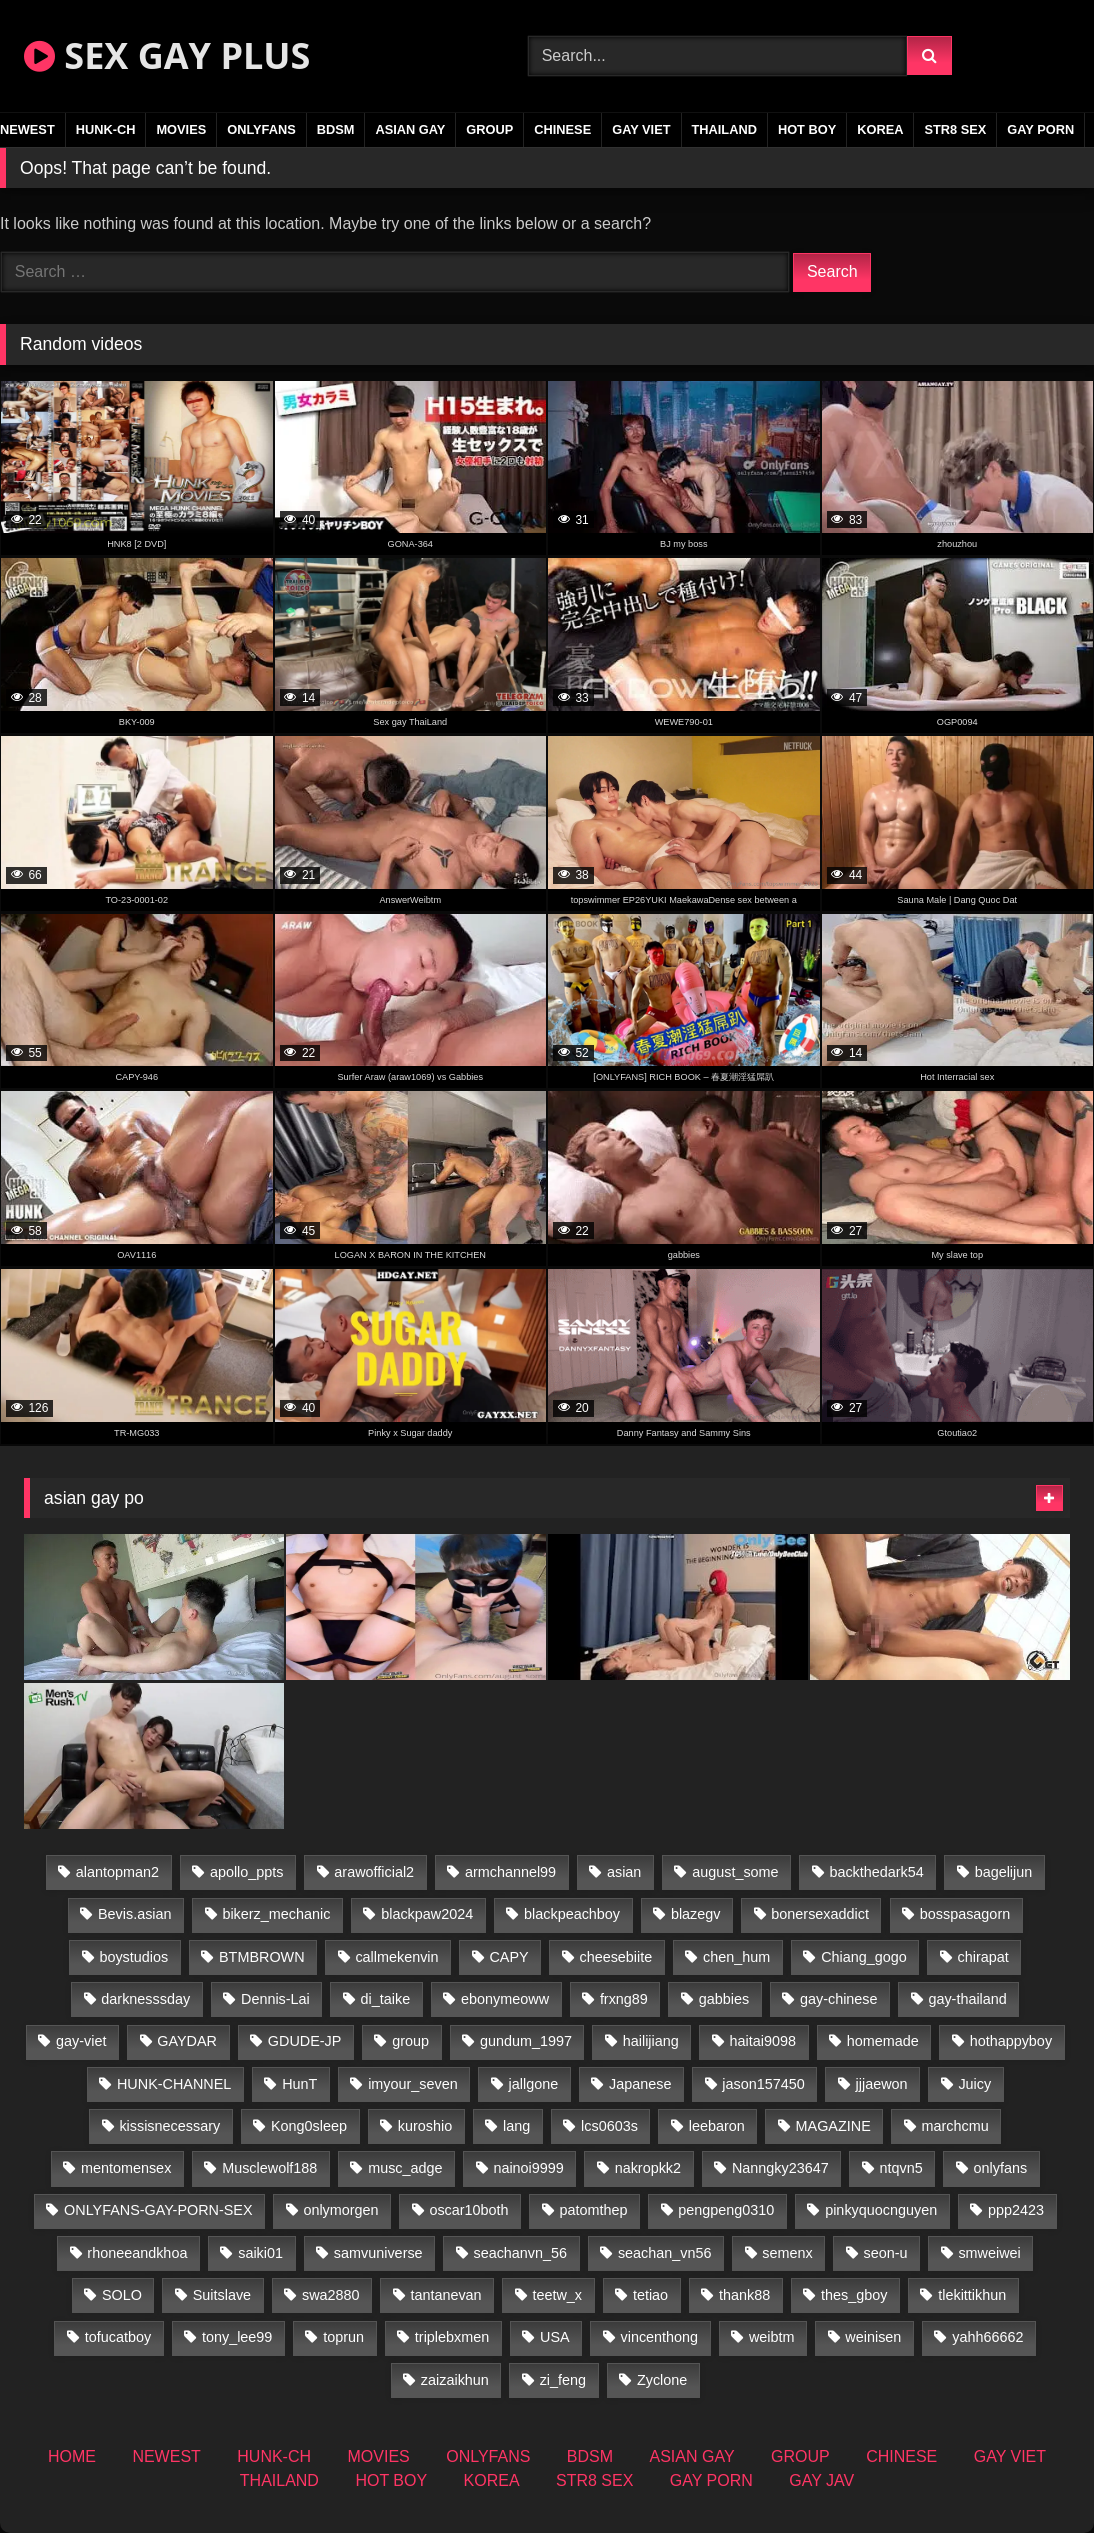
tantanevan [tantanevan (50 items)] (445, 2295)
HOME (72, 2456)
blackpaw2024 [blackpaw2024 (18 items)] (427, 1914)
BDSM (336, 129)
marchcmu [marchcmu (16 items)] (955, 2126)
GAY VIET (641, 129)
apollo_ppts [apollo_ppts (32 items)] (247, 1872)
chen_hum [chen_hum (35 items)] (736, 1957)
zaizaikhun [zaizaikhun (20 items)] (455, 2380)
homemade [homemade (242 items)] (883, 2041)
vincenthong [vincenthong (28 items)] (659, 2337)
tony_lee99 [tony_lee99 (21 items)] (237, 2337)
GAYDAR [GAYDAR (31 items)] (187, 2041)
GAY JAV (821, 2480)
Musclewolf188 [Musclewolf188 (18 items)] (269, 2168)
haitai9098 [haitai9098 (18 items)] (763, 2041)
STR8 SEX (955, 129)
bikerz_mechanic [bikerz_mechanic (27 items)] (276, 1914)
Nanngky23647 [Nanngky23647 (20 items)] (780, 2168)
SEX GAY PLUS (167, 55)
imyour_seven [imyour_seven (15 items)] (413, 2084)
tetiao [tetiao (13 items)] (650, 2295)
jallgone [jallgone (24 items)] (534, 2084)
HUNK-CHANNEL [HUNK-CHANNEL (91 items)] (174, 2084)
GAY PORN (1040, 129)
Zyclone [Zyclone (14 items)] (662, 2380)
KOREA (880, 129)
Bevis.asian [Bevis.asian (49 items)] (135, 1914)
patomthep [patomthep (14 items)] (593, 2210)
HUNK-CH (106, 129)
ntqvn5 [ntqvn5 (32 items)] (901, 2168)
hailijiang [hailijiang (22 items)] (651, 2041)
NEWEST (166, 2456)
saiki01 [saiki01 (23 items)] (260, 2253)
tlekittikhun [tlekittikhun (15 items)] (972, 2295)
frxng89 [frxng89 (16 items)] (624, 1999)
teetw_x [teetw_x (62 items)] (557, 2295)
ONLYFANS (261, 129)
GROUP (489, 129)
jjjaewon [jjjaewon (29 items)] (882, 2084)
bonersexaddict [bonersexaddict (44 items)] (820, 1914)
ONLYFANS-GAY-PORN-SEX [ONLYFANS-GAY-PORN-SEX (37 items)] (158, 2210)
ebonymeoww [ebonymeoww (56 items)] (505, 1999)
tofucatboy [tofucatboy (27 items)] (118, 2337)
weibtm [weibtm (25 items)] (772, 2337)
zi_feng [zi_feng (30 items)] (563, 2380)
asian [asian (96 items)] (624, 1872)
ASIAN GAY (410, 129)
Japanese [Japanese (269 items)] (640, 2084)
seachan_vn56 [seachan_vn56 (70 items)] (665, 2253)
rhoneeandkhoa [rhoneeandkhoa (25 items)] (137, 2253)
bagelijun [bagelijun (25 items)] (1004, 1872)
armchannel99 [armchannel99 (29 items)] (510, 1872)
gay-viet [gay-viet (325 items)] (81, 2041)
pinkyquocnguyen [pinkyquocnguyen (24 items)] (881, 2210)
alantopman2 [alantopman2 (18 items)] (117, 1872)
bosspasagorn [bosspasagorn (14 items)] (965, 1914)
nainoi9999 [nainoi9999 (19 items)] (528, 2168)
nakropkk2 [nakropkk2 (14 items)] (648, 2168)
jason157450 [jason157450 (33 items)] (763, 2084)
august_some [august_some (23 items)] (735, 1872)
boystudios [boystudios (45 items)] (133, 1957)
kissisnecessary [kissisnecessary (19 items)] (169, 2126)
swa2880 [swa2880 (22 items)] (331, 2295)
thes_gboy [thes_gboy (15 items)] (854, 2295)
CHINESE (562, 129)
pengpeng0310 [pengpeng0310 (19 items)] (726, 2210)
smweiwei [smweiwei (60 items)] (989, 2253)
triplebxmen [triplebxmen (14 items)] (452, 2337)
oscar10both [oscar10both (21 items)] (468, 2210)
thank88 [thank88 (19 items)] (744, 2295)
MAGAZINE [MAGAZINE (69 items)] (833, 2126)
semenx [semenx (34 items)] (787, 2253)
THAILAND (724, 129)
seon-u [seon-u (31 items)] (886, 2253)
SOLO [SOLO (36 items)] (122, 2295)
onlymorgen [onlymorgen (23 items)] (340, 2210)
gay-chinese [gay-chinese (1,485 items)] (839, 1999)
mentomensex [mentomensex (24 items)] (126, 2168)
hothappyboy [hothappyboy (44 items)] (1011, 2041)
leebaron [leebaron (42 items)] (717, 2126)
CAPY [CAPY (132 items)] (508, 1957)
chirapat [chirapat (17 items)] (983, 1957)
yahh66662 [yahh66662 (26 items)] (987, 2337)
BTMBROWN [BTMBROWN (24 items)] (262, 1957)
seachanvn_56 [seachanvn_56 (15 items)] (520, 2253)
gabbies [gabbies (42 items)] (724, 1999)
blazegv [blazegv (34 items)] (696, 1914)
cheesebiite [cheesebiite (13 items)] (615, 1957)
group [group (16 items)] (410, 2041)
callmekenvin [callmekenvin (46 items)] (396, 1957)
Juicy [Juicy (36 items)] (974, 2084)
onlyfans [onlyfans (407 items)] (1001, 2168)
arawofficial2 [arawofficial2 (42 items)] (374, 1872)
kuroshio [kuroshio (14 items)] (425, 2126)
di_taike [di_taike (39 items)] (386, 1999)
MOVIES (181, 129)
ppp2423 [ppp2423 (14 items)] (1016, 2210)
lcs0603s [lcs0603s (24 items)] (609, 2126)
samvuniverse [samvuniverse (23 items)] (378, 2253)
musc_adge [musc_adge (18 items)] (405, 2168)
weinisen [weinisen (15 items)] (873, 2337)
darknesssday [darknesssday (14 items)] (145, 1999)
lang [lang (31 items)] (516, 2126)
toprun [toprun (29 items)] (343, 2337)
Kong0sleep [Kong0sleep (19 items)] (309, 2126)
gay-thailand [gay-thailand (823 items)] (967, 1999)
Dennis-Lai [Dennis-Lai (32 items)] (275, 1999)
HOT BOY (807, 129)
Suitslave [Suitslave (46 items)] (222, 2295)
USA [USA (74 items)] (555, 2337)
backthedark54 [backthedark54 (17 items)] (876, 1872)
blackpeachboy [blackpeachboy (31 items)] (572, 1914)
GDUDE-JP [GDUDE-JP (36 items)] (305, 2041)
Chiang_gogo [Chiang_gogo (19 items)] (864, 1957)
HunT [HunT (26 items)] (299, 2084)
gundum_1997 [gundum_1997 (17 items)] (526, 2041)
